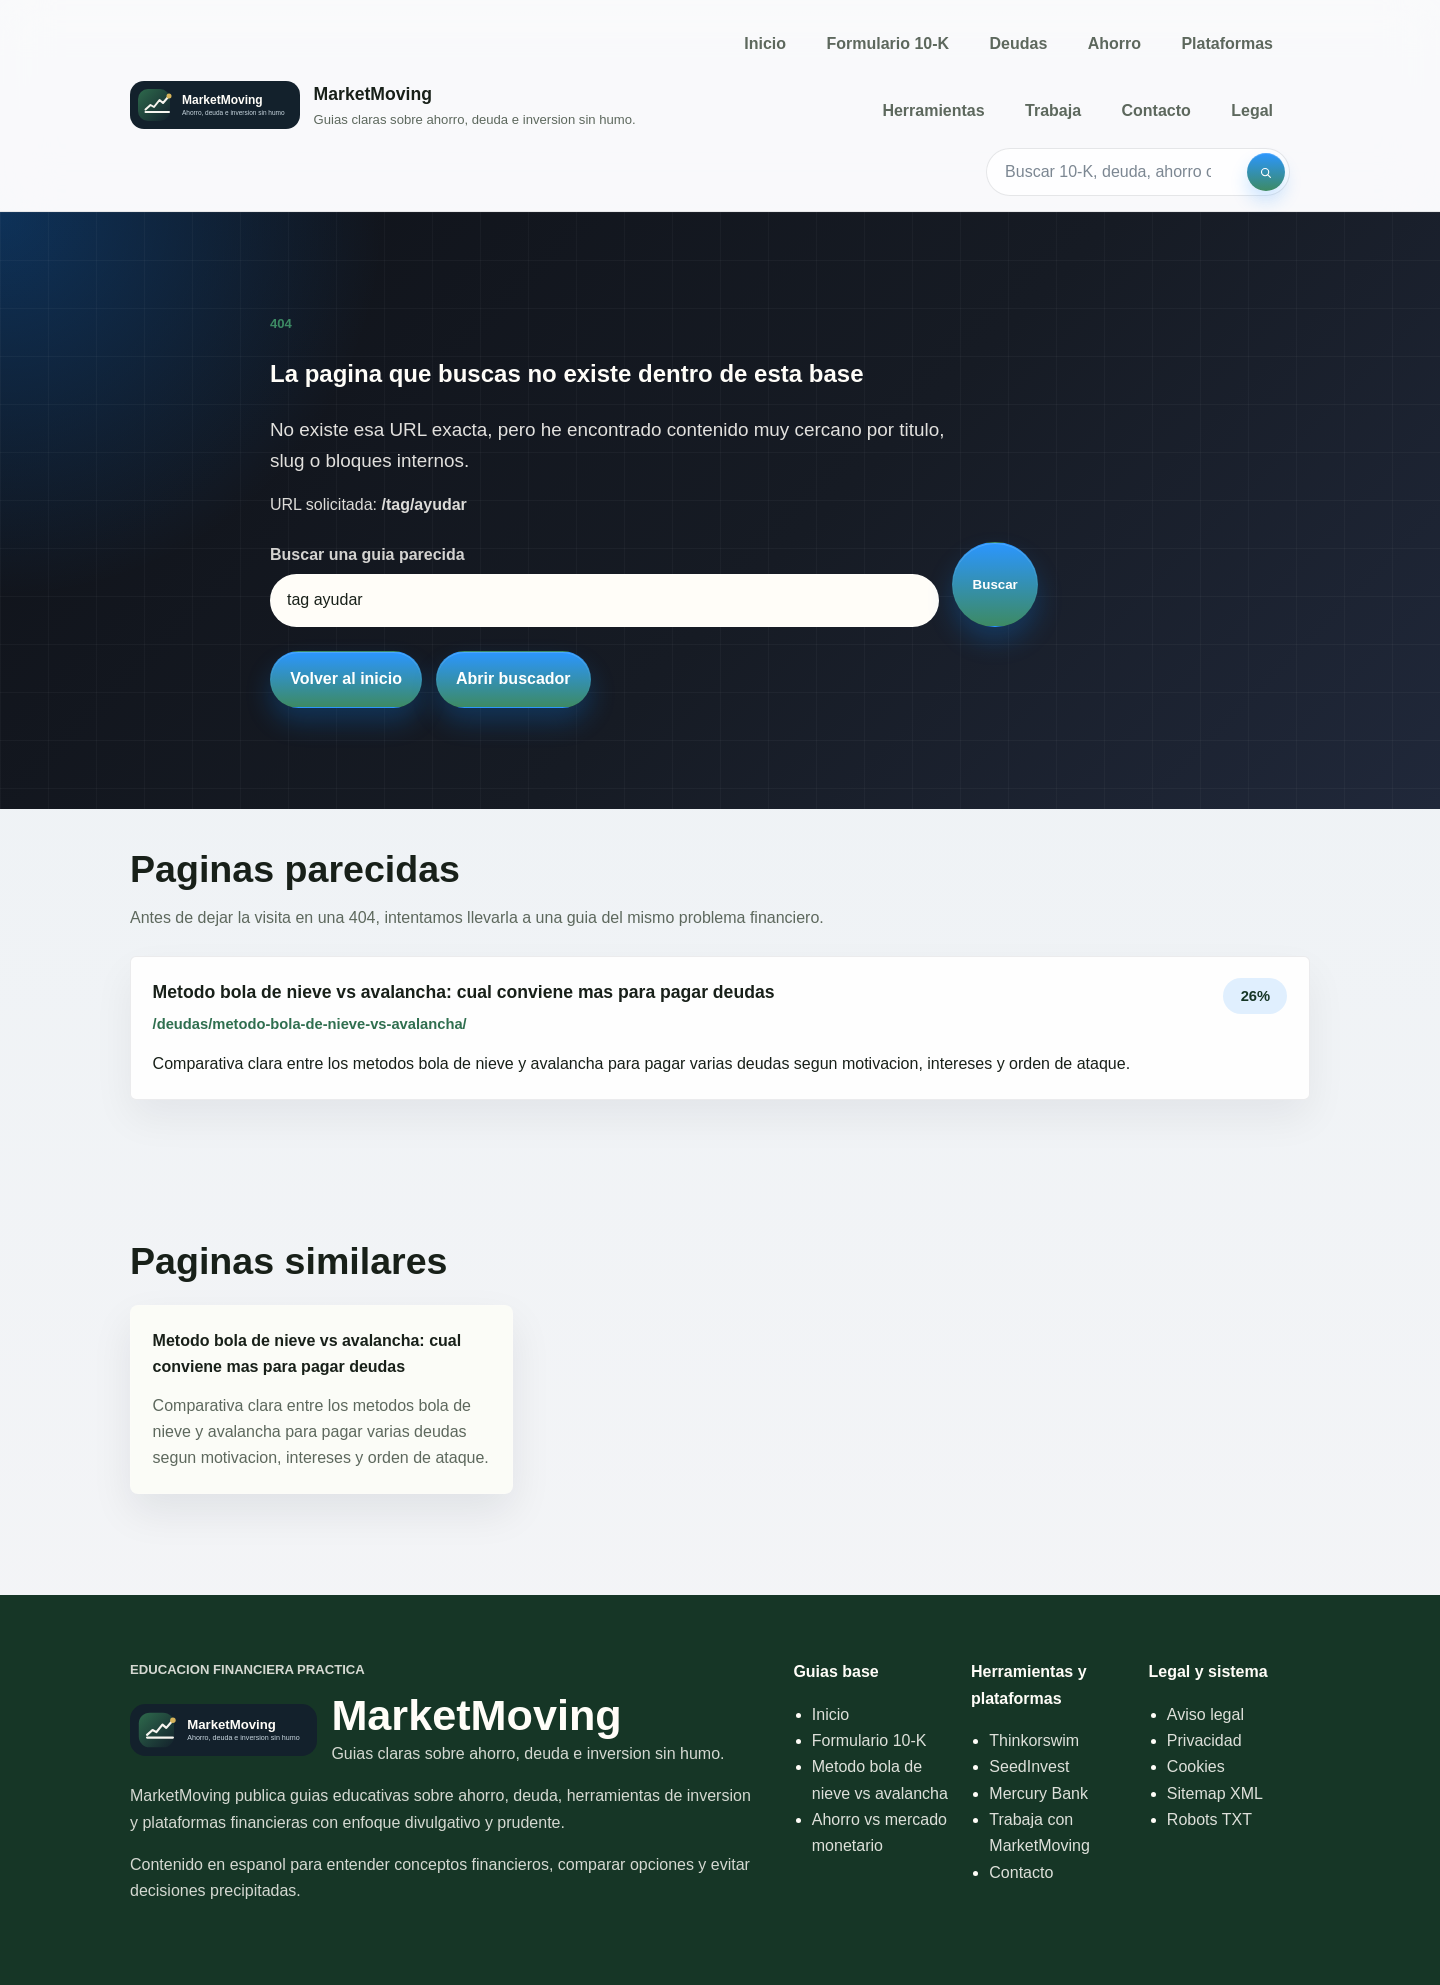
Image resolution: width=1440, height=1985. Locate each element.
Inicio (765, 43)
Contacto (1155, 110)
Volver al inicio (346, 678)
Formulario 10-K (887, 43)
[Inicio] (383, 105)
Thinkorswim (1034, 1740)
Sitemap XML (1215, 1793)
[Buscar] (1266, 172)
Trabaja (1053, 110)
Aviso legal (1205, 1714)
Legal (1252, 110)
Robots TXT (1209, 1819)
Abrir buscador (513, 678)
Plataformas (1227, 43)
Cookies (1196, 1766)
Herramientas (933, 110)
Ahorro (1114, 43)
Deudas (1019, 43)
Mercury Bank (1038, 1793)
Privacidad (1204, 1740)
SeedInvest (1029, 1766)
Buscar (995, 584)
